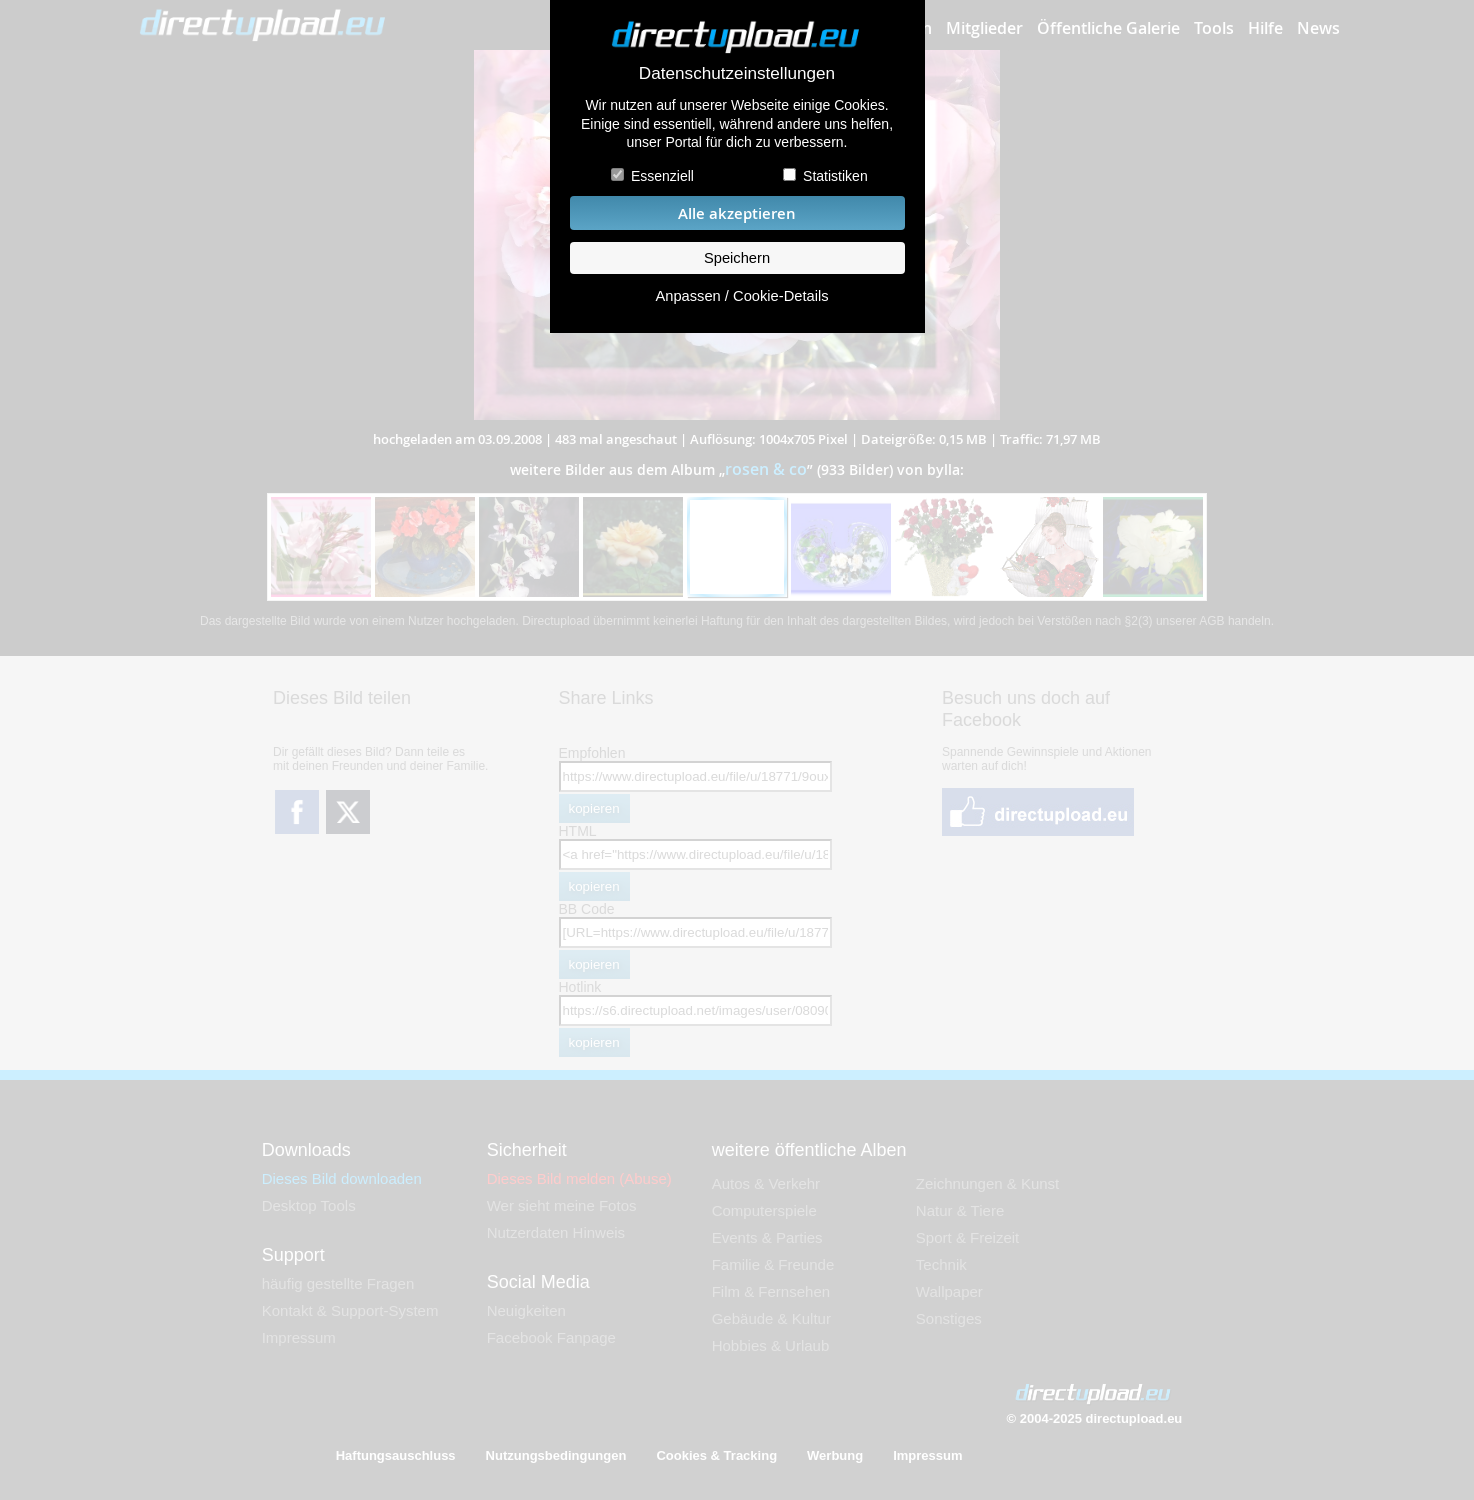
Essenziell (662, 176)
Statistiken (835, 176)
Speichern (737, 258)
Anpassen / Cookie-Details (741, 296)
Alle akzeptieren (737, 213)
